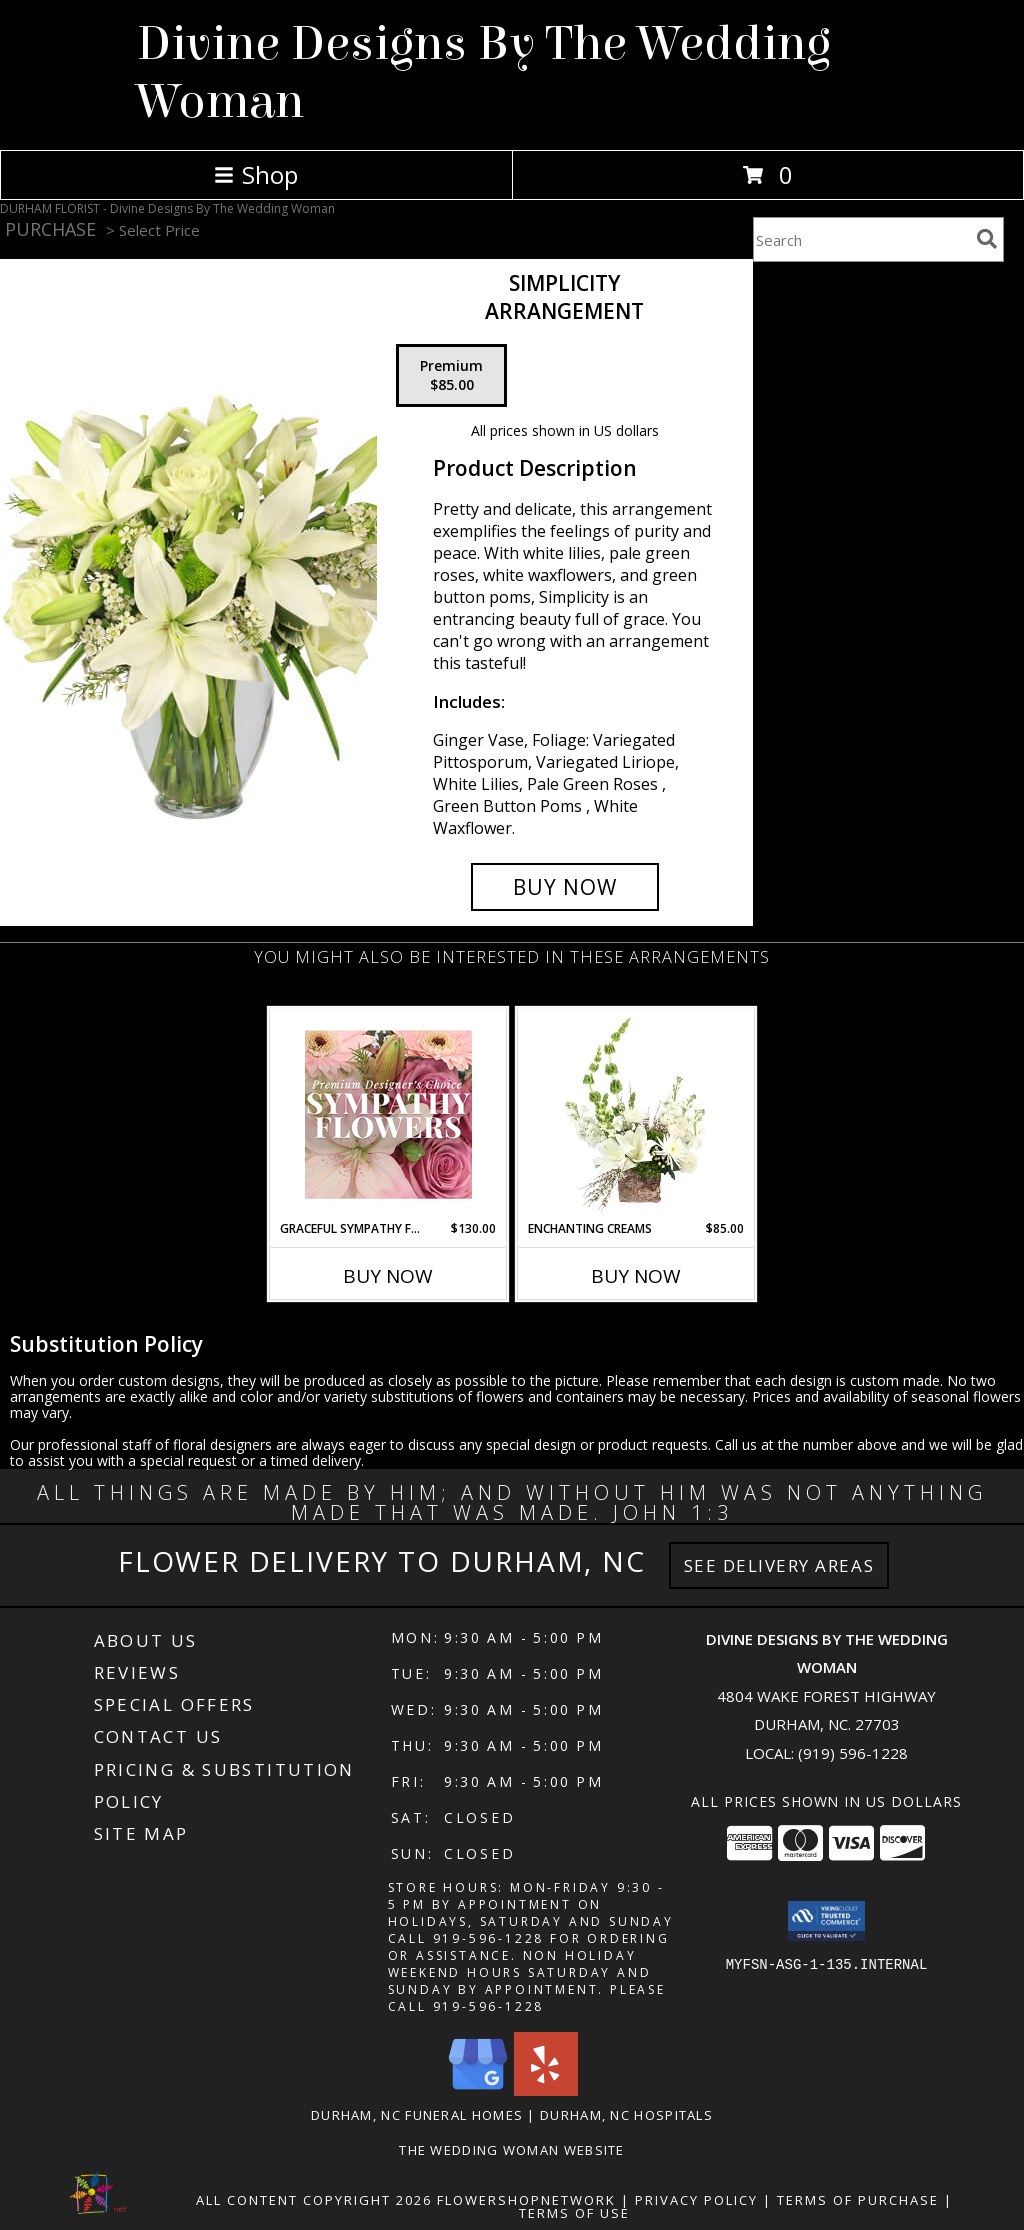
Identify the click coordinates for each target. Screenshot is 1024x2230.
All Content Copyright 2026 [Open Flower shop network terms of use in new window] (314, 2200)
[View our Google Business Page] (478, 2090)
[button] (826, 1921)
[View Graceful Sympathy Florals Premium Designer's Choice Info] (388, 1114)
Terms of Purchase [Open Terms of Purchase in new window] (858, 2200)
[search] (987, 239)
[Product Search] (861, 239)
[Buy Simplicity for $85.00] (565, 887)
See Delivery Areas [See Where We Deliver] (779, 1565)
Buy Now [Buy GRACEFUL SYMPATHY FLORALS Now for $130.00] (388, 1276)
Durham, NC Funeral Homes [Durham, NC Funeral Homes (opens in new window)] (417, 2115)
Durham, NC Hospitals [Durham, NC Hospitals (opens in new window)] (626, 2115)
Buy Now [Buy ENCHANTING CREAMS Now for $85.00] (636, 1276)
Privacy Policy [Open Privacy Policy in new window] (696, 2200)
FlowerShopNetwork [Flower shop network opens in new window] (526, 2200)
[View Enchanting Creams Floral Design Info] (636, 1114)
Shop (256, 174)
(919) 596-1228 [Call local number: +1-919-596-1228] (853, 1753)
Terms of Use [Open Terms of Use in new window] (574, 2213)
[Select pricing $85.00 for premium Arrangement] (451, 376)
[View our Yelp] (546, 2090)
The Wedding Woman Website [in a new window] (512, 2150)
